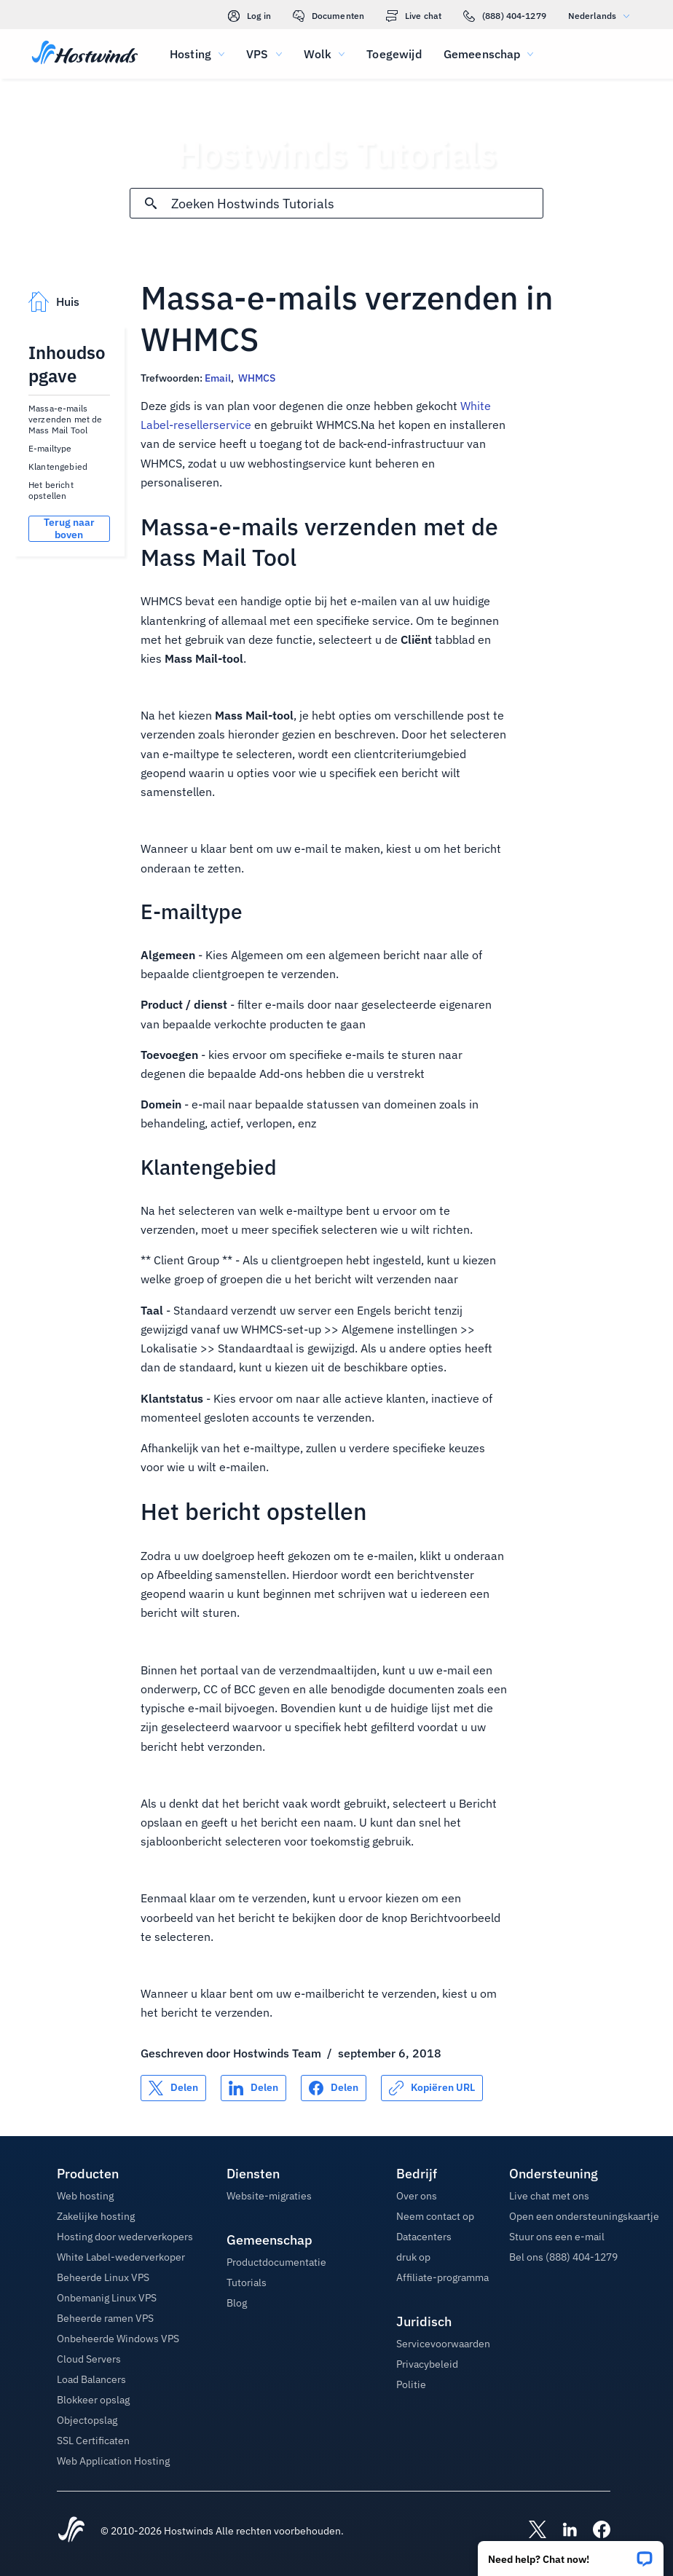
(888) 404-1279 (504, 16)
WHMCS (256, 378)
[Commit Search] (150, 203)
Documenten (328, 16)
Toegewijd (393, 54)
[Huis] (85, 54)
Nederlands (602, 15)
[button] (570, 2554)
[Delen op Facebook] (333, 2088)
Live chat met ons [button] (549, 2195)
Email (218, 378)
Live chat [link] (413, 16)
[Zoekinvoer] (357, 204)
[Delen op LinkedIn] (253, 2088)
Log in (249, 16)
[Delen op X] (173, 2088)
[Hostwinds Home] (71, 2531)
